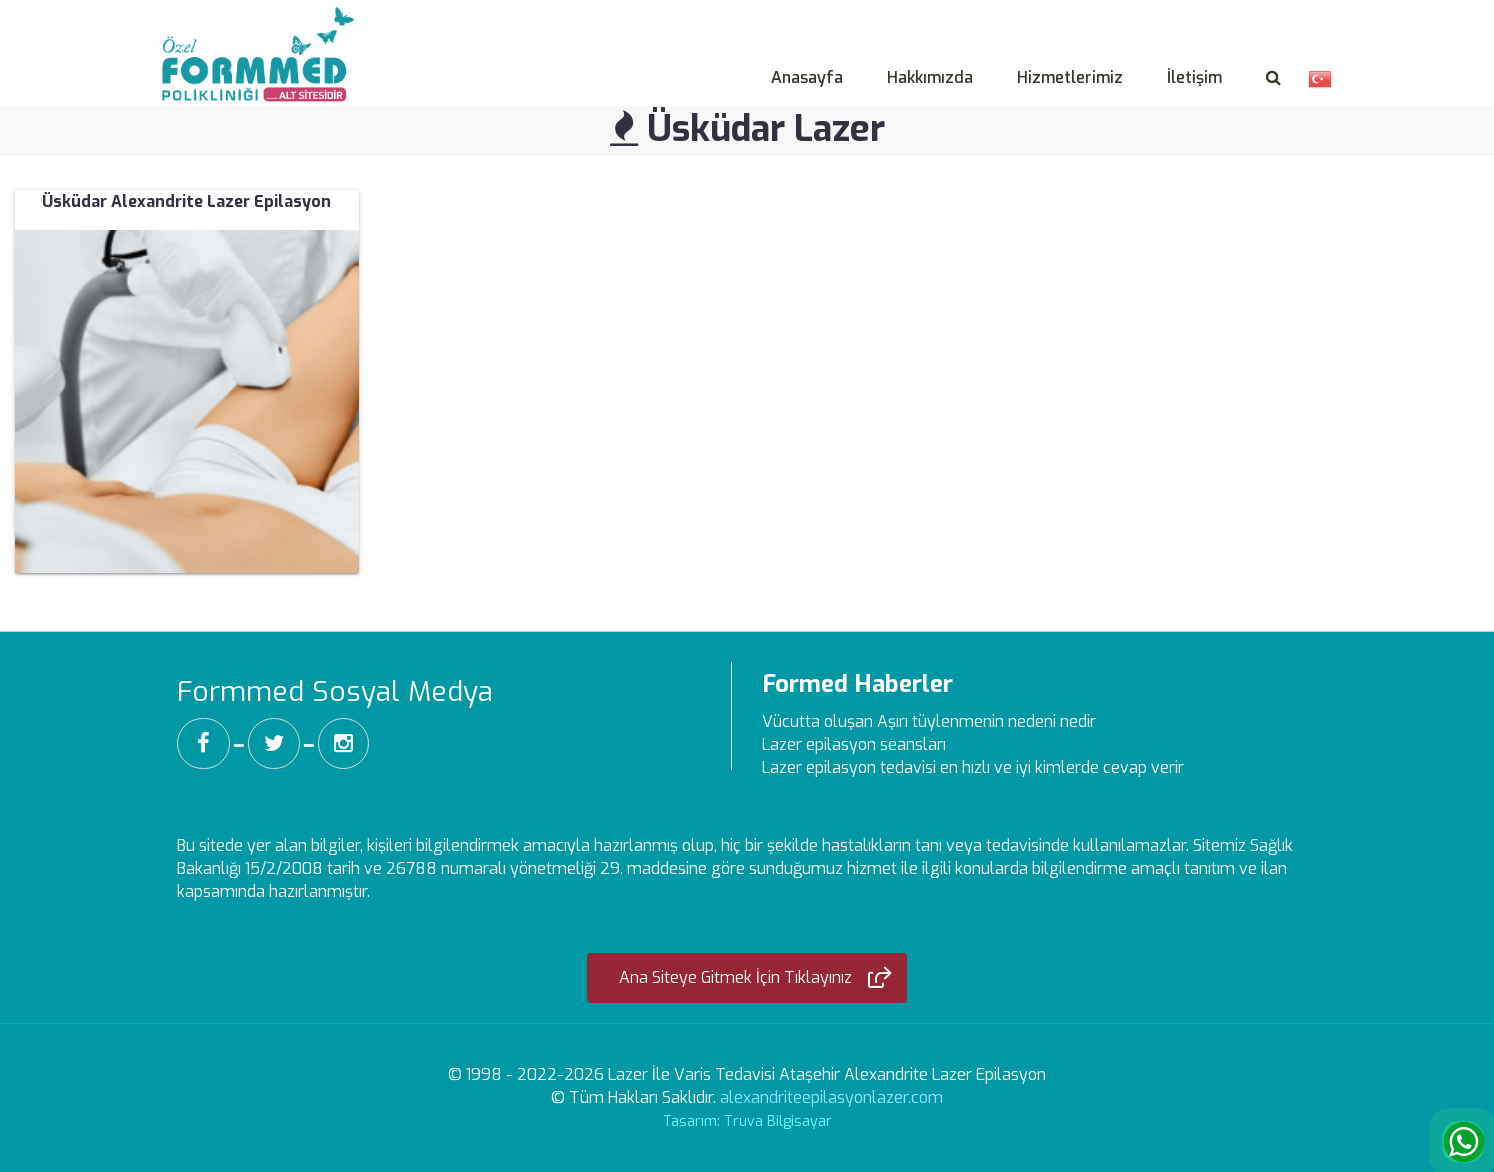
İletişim (1194, 77)
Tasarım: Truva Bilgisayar (747, 1121)
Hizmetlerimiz (1070, 77)
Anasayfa (807, 77)
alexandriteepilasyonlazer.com (831, 1097)
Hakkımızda (930, 77)
